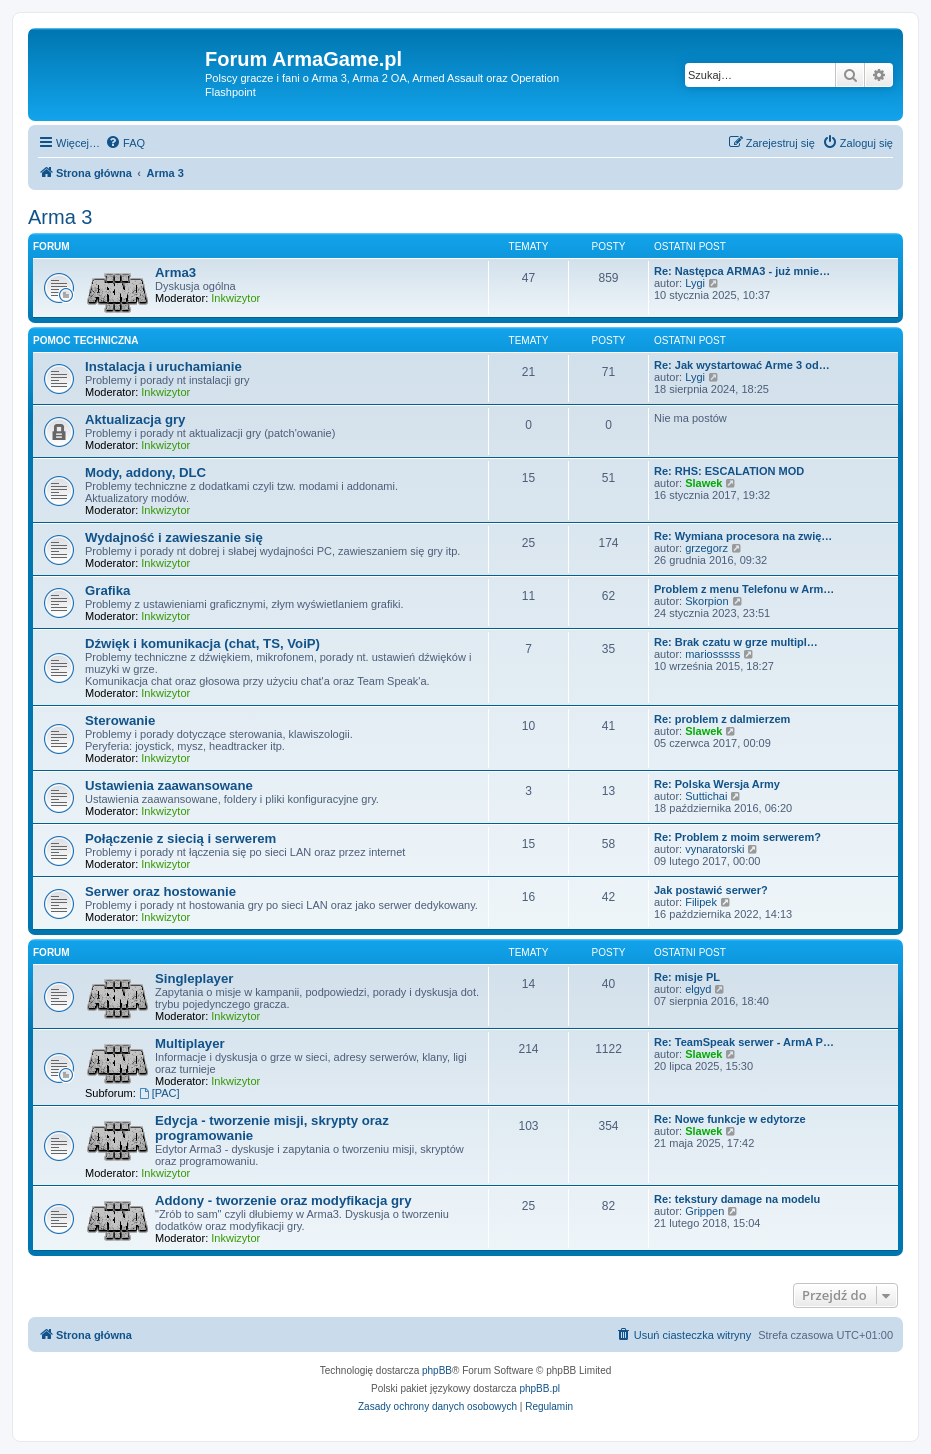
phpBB (437, 1370)
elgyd (698, 989)
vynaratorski (714, 849)
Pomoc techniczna (86, 340)
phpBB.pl (539, 1388)
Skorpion (706, 601)
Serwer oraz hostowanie (160, 891)
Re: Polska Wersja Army (717, 784)
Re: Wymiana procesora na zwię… (743, 536)
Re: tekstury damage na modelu (737, 1199)
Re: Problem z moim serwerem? (737, 837)
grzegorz (706, 548)
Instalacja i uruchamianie (163, 366)
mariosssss (712, 654)
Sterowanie (120, 720)
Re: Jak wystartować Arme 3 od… (742, 365)
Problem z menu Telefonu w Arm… (744, 589)
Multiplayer (190, 1043)
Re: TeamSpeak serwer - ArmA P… (744, 1042)
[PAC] (159, 1093)
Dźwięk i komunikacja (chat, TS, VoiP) (202, 643)
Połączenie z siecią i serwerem (180, 838)
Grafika (107, 590)
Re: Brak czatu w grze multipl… (736, 642)
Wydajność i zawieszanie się (174, 537)
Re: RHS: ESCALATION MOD (729, 471)
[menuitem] (125, 143)
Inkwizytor (235, 298)
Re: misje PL (687, 977)
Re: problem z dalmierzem (722, 719)
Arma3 (175, 272)
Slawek (703, 483)
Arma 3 (60, 217)
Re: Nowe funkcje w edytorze (730, 1119)
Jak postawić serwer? (711, 890)
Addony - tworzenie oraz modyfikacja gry (283, 1200)
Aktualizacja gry (135, 419)
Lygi (695, 283)
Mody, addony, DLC (145, 472)
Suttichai (706, 796)
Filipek (701, 902)
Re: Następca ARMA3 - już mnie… (742, 271)
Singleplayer (194, 978)
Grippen (704, 1211)
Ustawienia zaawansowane (169, 785)
